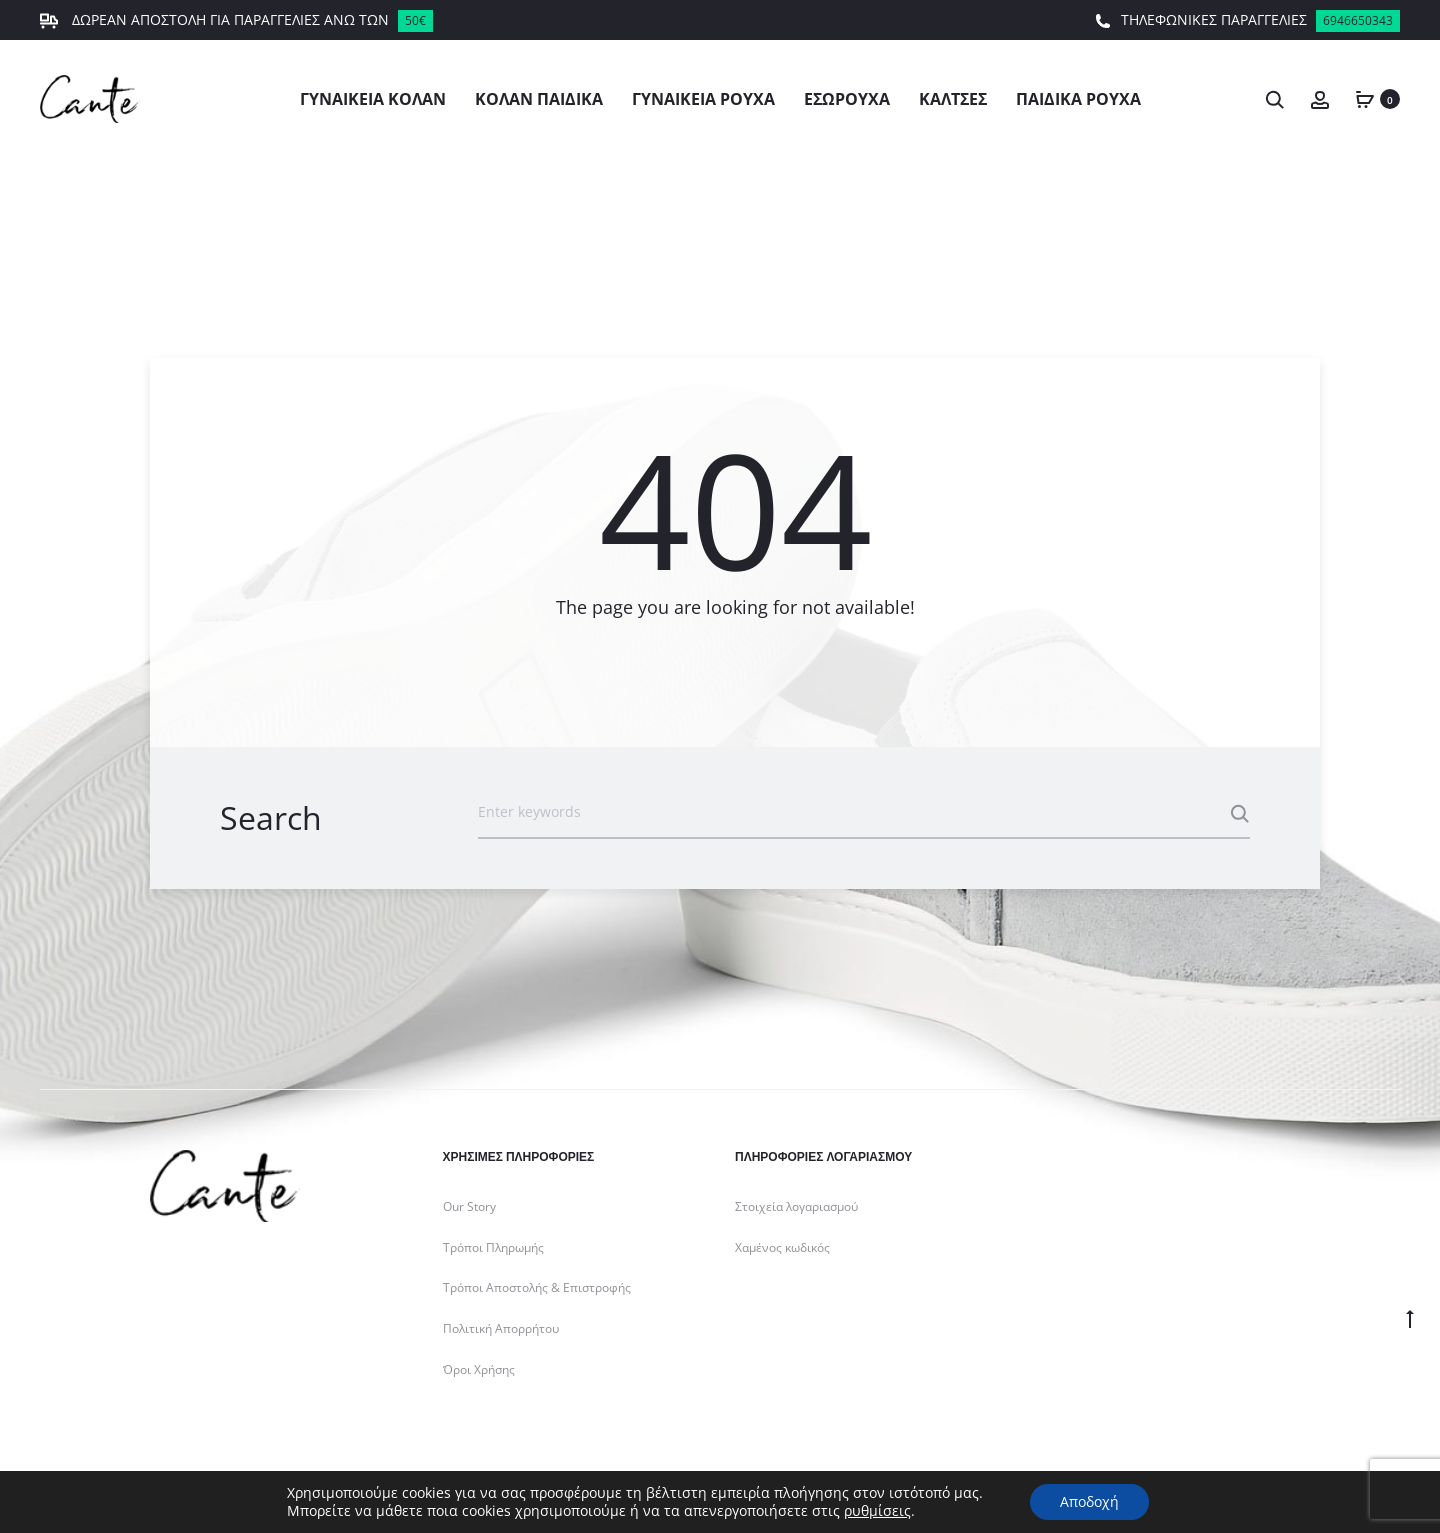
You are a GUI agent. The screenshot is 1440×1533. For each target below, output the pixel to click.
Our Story (469, 1206)
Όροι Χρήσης (479, 1369)
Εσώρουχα (847, 99)
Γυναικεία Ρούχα (703, 99)
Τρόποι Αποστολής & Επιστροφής (537, 1287)
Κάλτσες (953, 99)
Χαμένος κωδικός (782, 1247)
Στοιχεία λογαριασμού (796, 1206)
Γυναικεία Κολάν (373, 99)
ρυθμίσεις (877, 1511)
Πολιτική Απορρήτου (501, 1328)
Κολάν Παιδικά (539, 99)
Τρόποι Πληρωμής (493, 1247)
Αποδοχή (1089, 1501)
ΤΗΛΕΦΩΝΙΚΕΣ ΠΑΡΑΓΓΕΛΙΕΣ (1247, 21)
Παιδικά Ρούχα (1078, 99)
